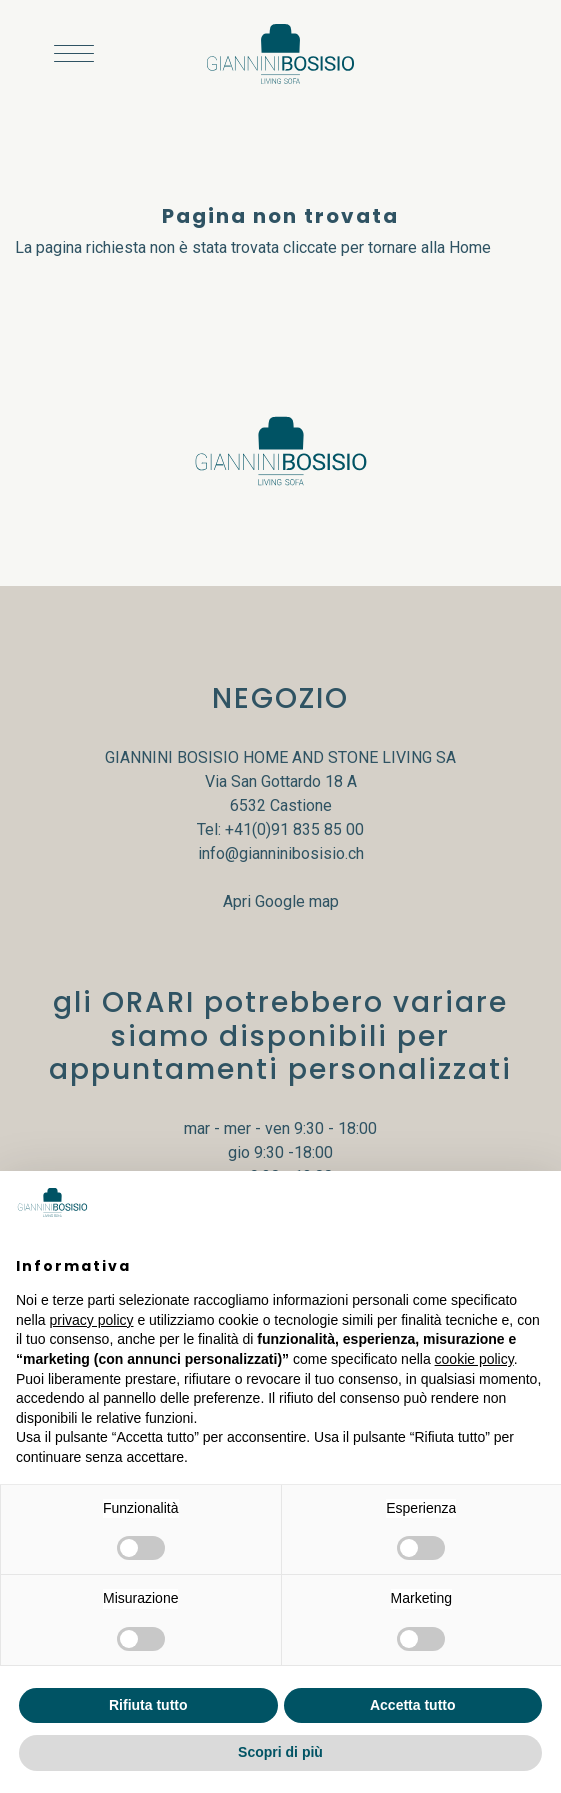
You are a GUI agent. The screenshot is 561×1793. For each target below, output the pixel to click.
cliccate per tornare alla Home (387, 247)
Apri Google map (281, 901)
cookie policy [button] (474, 1359)
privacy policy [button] (91, 1320)
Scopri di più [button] (280, 1752)
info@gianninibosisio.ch (281, 853)
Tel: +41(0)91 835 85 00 (280, 829)
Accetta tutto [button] (413, 1705)
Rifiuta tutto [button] (148, 1705)
